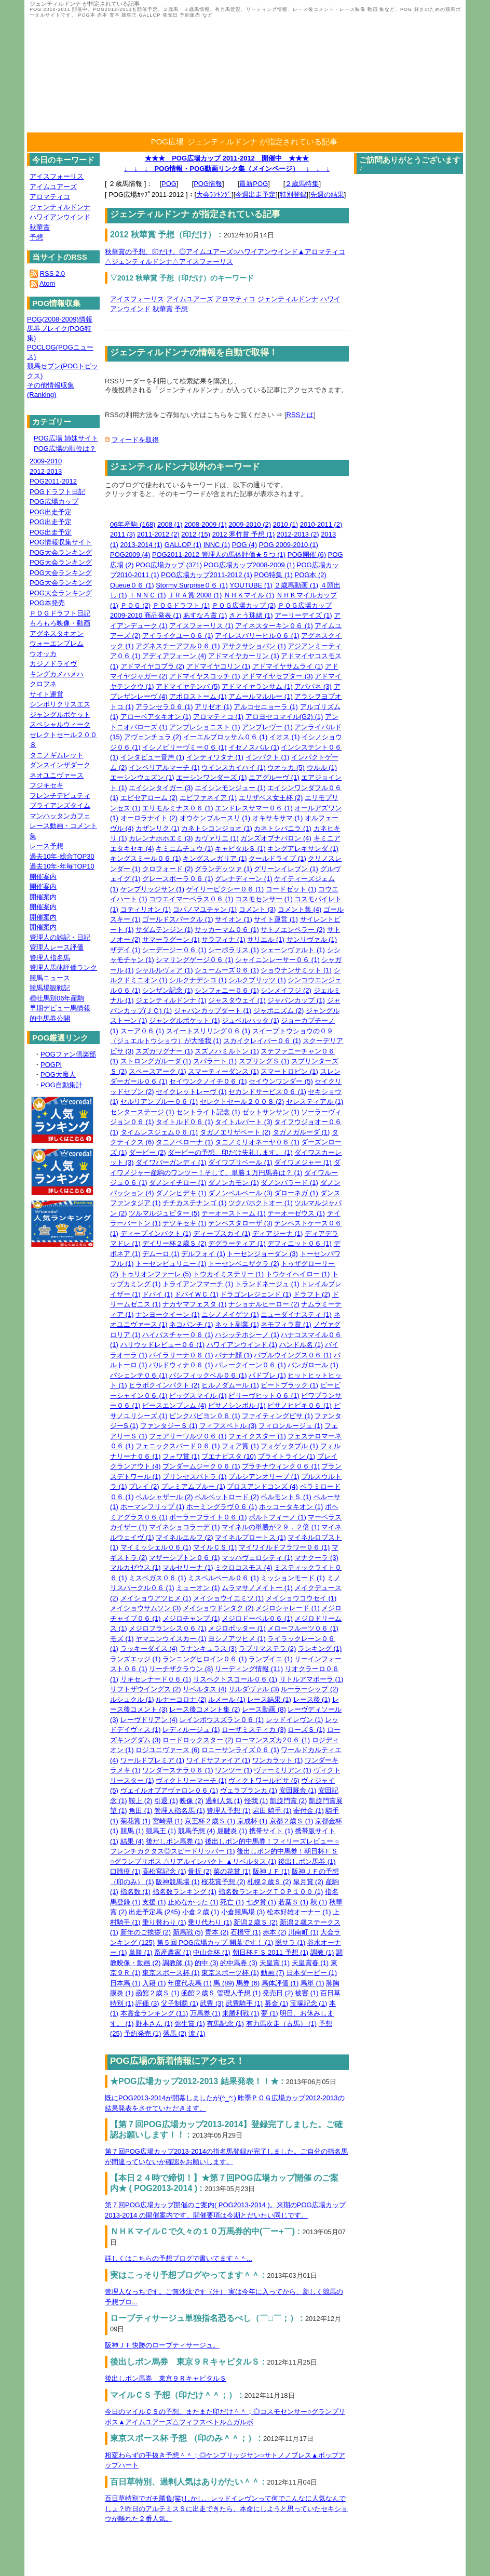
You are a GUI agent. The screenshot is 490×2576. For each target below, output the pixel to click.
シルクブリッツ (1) (257, 980)
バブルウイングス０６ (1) (293, 1355)
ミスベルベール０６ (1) (223, 1578)
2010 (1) (285, 524)
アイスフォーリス (137, 299)
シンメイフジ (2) (286, 990)
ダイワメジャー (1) (303, 1162)
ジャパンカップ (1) (296, 1000)
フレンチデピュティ (60, 795)
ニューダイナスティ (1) (296, 1314)
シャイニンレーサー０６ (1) (277, 960)
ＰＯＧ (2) (135, 605)
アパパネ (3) (313, 686)
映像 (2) (191, 1801)
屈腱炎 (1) (232, 1831)
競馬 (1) (132, 1831)
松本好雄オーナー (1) (299, 1912)
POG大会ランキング (61, 552)
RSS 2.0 (52, 273)
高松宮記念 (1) (164, 1871)
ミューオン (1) (198, 1588)
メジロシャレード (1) (287, 1608)
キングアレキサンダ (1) (302, 848)
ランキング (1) (320, 1648)
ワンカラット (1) (277, 1760)
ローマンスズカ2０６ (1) (272, 1740)
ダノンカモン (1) (233, 1182)
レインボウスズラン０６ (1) (222, 1720)
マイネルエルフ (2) (184, 1537)
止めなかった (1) (193, 1902)
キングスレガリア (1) (215, 858)
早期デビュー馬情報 (60, 1008)
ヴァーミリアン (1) (282, 1770)
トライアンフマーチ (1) (198, 1284)
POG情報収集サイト (61, 542)
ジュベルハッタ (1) (250, 1020)
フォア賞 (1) (240, 1446)
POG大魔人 (58, 1074)
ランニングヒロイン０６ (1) (204, 1659)
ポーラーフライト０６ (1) (208, 1517)
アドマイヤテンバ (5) (188, 686)
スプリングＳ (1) (264, 1061)
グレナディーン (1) (244, 879)
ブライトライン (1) (287, 1456)
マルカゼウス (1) (135, 1567)
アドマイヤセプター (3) (277, 676)
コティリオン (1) (145, 909)
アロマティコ (235, 299)
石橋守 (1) (245, 1932)
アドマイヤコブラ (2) (152, 666)
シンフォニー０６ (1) (227, 990)
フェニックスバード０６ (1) (177, 1446)
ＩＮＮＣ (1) (147, 595)
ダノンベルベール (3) (240, 1193)
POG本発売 (47, 603)
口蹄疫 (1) (125, 1871)
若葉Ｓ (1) (293, 1902)
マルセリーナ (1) (187, 1567)
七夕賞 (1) (261, 1902)
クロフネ (43, 684)
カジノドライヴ (53, 664)
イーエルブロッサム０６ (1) (225, 737)
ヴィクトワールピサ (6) (264, 1780)
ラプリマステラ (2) (267, 1648)
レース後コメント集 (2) (204, 1709)
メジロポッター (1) (237, 1628)
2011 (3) (122, 534)
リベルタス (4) (205, 1689)
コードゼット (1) (291, 889)
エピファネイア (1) (208, 798)
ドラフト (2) (312, 1294)
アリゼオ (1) (213, 707)
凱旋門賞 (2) (288, 1801)
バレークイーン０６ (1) (250, 1365)
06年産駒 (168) (132, 524)
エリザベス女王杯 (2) (271, 798)
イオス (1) (284, 737)
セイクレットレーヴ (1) (191, 1092)
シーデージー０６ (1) (174, 950)
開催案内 (43, 876)
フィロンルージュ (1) (290, 1426)
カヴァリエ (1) (217, 838)
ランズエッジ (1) (135, 1659)
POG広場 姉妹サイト (66, 438)
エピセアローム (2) (149, 798)
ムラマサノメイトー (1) (257, 1588)
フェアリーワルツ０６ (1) (188, 1436)
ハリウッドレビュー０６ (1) (162, 1345)
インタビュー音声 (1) (152, 757)
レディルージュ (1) (191, 1729)
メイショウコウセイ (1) (301, 1598)
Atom (47, 283)
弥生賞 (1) (189, 2023)
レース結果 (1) (269, 1699)
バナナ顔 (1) (233, 1355)
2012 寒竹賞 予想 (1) (243, 534)
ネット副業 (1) (237, 1324)
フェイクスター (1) (257, 1436)
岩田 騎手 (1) (272, 1810)
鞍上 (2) (141, 1801)
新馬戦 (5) (188, 1932)
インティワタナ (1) (215, 757)
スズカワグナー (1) (164, 1051)
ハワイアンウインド (60, 217)
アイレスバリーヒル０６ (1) (257, 635)
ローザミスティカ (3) (254, 1729)
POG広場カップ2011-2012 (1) (206, 575)
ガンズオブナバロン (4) (275, 838)
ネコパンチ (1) (191, 1324)
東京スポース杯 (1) (171, 1973)
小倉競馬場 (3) (243, 1912)
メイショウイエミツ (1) (228, 1598)
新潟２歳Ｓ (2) (256, 1922)
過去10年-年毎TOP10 (62, 866)
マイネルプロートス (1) (250, 1537)
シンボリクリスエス (60, 704)
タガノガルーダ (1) (301, 1132)
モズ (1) (122, 1639)
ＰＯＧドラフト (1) (181, 605)
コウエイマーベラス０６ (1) (191, 899)
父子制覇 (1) (179, 2003)
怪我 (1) (256, 1801)
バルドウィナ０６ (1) (181, 1365)
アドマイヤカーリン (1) (243, 656)
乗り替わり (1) (164, 1922)
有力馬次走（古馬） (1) (281, 2023)
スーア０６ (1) (142, 1031)
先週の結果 (327, 194)
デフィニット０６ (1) (299, 1243)
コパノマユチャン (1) (205, 909)
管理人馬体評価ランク (63, 967)
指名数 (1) (135, 1892)
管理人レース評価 (57, 947)
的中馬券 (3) (238, 1963)
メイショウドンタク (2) (218, 1608)
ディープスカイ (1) (222, 1233)
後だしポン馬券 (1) (174, 1841)
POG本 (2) (310, 575)
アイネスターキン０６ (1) (274, 626)
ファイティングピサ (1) (277, 1416)
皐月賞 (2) (308, 1882)
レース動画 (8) (264, 1709)
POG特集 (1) (273, 575)
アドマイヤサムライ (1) (287, 666)
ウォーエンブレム (57, 643)
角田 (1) (141, 1810)
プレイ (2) (144, 1486)
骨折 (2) (200, 1871)
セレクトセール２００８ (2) (242, 1101)
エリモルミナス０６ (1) (177, 808)
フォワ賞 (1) (181, 1456)
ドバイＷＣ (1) (196, 1294)
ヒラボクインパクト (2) (164, 1385)
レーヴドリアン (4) (149, 1720)
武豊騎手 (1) (244, 2003)
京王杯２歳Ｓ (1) (210, 1821)
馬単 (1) (312, 1983)
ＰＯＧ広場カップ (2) (244, 605)
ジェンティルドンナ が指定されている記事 (262, 141)
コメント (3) (257, 909)
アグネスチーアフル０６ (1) (177, 646)
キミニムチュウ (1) (184, 848)
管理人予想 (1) (229, 1810)
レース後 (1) (312, 1699)
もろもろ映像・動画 (60, 623)
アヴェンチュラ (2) (153, 737)
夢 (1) (269, 2013)
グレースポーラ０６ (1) (177, 879)
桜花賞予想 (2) (223, 1882)
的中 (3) (207, 1963)
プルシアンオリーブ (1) (264, 1476)
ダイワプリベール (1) (240, 1162)
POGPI (51, 1065)
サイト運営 (46, 694)
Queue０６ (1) (132, 585)
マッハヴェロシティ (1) (257, 1557)
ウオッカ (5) (286, 767)
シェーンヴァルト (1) (293, 950)
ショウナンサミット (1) (296, 970)
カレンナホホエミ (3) (161, 838)
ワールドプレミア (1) (152, 1760)
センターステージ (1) (142, 1112)
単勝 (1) (141, 1952)
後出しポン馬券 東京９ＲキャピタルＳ (165, 2378)
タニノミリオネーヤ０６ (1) (257, 1142)
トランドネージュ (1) (267, 1284)
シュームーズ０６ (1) (227, 970)
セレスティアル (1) (315, 1101)
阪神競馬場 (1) (178, 1882)
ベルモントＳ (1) (286, 1497)
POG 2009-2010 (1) (288, 545)
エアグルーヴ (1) (274, 777)
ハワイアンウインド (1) (242, 1345)
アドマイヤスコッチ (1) (204, 676)
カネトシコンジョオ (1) (216, 828)
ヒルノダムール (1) (230, 1385)
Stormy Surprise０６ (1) (192, 585)
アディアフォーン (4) (174, 656)
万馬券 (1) (205, 2013)
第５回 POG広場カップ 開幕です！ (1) (215, 1942)
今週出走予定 (255, 194)
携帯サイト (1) (271, 1831)
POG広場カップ (54, 501)
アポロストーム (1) (198, 696)
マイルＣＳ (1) (215, 1547)
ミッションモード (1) (293, 1578)
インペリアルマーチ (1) (164, 767)
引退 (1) (166, 1801)
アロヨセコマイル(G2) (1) (284, 716)
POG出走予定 (51, 512)
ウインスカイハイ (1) (233, 767)
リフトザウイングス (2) (145, 1689)
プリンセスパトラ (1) (194, 1476)
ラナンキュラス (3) (208, 1648)
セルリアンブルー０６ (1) (159, 1101)
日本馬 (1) (125, 1983)
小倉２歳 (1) (201, 1912)
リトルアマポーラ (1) (311, 1679)
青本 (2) (217, 1932)
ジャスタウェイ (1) (237, 1000)
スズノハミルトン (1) (227, 1051)
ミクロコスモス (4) (244, 1567)
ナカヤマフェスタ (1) (194, 1304)
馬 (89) (223, 1983)
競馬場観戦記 (50, 988)
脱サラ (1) (290, 1942)
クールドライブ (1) (277, 858)
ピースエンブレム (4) (174, 1405)
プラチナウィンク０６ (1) (281, 1466)
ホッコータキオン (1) (291, 1507)
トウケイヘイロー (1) (298, 1274)
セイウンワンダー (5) (281, 1081)
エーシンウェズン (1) (142, 777)
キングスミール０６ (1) (145, 858)
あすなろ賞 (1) (205, 615)
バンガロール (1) (313, 1365)
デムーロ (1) (161, 1254)
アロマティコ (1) (218, 716)
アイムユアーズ (189, 299)
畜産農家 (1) (173, 1952)
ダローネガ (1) (296, 1193)
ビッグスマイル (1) (198, 1395)
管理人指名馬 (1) (179, 1810)
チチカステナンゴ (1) (194, 1203)
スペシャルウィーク (60, 724)
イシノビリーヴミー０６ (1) (184, 747)
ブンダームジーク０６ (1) (201, 1466)
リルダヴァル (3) (253, 1689)
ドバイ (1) (157, 1294)
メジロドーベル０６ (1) (257, 1618)
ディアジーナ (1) (277, 1233)
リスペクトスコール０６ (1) (235, 1679)
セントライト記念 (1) (208, 1112)
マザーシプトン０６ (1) (184, 1557)
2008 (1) (169, 524)
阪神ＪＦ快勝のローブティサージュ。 (162, 2345)
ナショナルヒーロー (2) (264, 1304)
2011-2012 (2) (158, 534)
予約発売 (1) (142, 2033)
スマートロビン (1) (289, 1071)
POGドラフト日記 (57, 492)
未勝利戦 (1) (241, 2013)
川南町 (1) (303, 1932)
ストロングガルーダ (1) (156, 1061)
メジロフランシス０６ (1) (168, 1628)
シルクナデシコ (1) (198, 980)
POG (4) (244, 545)
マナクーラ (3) (316, 1557)
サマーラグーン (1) (171, 939)
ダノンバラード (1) (289, 1182)
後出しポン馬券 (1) (307, 1861)
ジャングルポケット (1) (184, 1020)
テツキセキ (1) (184, 1223)
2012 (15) (195, 534)
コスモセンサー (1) (264, 899)
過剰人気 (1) (224, 1801)
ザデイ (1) (125, 950)
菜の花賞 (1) (232, 1871)
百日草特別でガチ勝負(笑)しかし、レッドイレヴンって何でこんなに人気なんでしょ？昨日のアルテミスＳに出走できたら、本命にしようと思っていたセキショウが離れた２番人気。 (226, 2508)
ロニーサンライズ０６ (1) (240, 1750)
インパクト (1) (268, 757)
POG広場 (167, 141)
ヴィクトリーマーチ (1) (191, 1780)
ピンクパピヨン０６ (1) (204, 1416)
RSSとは (300, 415)
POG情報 (208, 184)
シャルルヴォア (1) (164, 970)
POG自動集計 (61, 1085)
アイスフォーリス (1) (201, 626)
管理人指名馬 (50, 958)
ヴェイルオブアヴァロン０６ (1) (169, 1790)
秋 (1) (319, 1902)
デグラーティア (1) (237, 1243)
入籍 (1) (154, 1983)
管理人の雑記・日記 (60, 937)
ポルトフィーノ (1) (277, 1517)
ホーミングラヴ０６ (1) (221, 1507)
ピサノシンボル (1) (237, 1405)
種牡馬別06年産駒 (57, 998)
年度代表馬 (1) (190, 1983)
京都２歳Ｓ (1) (291, 1821)
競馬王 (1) (161, 1831)
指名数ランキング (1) (185, 1892)
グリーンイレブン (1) (286, 869)
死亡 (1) (232, 1902)
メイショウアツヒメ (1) (156, 1598)
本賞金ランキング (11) (154, 2013)
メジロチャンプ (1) (191, 1618)
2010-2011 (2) (321, 524)
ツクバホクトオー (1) (260, 1203)
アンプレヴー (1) (267, 727)
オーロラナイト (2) (149, 818)
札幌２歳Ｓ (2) (269, 1882)
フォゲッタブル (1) (289, 1446)
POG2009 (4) (130, 554)
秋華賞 (163, 309)
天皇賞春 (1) (310, 1963)
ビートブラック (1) (289, 1385)
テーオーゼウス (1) (296, 1213)
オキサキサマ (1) (277, 818)
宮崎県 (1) (168, 1821)
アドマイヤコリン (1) (218, 666)
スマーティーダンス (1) (223, 1071)
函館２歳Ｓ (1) (157, 1993)
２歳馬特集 (302, 184)
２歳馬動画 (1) (296, 585)
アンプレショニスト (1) (204, 727)
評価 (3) (147, 2003)
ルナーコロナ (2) (181, 1699)
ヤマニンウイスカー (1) (171, 1639)
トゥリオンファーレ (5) (156, 1274)
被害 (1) (307, 1993)
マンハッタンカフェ (60, 816)
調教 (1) (322, 1952)
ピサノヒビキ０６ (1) (299, 1405)
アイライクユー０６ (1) (177, 635)
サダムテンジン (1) (164, 929)
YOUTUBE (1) (251, 585)
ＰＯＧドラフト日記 (60, 613)
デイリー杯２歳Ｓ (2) (174, 1243)
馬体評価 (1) (280, 1983)
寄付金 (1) (308, 1810)
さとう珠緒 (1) (251, 615)
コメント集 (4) (300, 909)
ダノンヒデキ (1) (181, 1193)
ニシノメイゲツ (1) (230, 1314)
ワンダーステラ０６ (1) (177, 1770)
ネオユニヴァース (57, 775)
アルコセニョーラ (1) (266, 707)
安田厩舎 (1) (298, 1790)
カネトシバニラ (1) (282, 828)
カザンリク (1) (157, 828)
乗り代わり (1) (210, 1922)
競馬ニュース (50, 978)
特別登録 (293, 194)
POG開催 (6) (307, 554)
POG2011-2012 (53, 481)
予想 (181, 309)
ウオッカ (43, 654)
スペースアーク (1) (157, 1071)
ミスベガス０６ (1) (157, 1578)
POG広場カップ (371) (168, 565)
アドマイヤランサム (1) (257, 686)
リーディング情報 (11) (249, 1669)
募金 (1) (277, 2003)
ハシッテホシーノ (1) (247, 1335)
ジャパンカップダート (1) (213, 1011)
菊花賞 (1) (135, 1821)
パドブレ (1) (267, 1375)
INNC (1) (216, 545)
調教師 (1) (177, 1963)
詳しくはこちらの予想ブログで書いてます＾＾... (178, 2258)
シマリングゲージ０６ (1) (195, 960)
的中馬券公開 (50, 1018)
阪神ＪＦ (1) (271, 1871)
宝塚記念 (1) (309, 2003)
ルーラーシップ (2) (309, 1689)
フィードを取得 (135, 440)
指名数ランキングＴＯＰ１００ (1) (271, 1892)
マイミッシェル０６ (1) (156, 1547)
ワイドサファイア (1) (218, 1760)
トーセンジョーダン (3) (262, 1254)
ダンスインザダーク (60, 765)
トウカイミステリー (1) (228, 1274)
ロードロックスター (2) (198, 1740)
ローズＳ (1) (306, 1729)
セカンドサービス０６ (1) (267, 1092)
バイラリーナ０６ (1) (181, 1355)
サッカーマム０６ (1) (227, 929)
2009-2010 (46, 461)
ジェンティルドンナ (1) (171, 1000)
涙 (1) (197, 2033)
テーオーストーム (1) (233, 1213)
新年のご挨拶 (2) (145, 1932)
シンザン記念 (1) (167, 990)
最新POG (253, 184)
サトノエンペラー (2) (293, 929)
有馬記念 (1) (225, 2023)
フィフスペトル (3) (228, 1426)
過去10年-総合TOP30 (62, 856)
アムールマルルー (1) (260, 696)
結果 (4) (132, 1841)
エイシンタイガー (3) (161, 788)
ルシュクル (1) (132, 1699)
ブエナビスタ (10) (228, 1456)
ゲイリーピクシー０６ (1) (225, 889)
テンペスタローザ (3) (240, 1223)
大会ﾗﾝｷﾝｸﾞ (214, 194)
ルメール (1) (227, 1699)
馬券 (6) (248, 1983)
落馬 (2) (175, 2033)
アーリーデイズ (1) (303, 615)
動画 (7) (272, 1973)
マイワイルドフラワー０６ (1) (284, 1547)
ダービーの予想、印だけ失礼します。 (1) (230, 1152)
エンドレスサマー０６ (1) (254, 808)
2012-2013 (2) (298, 534)
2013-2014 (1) (141, 545)
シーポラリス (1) (233, 950)
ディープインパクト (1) (156, 1233)
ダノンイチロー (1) (178, 1182)
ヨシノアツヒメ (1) (237, 1639)
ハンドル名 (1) (301, 1345)
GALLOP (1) (183, 545)
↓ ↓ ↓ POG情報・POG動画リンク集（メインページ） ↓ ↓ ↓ (227, 168)
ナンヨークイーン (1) (167, 1314)
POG (168, 184)
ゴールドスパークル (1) (177, 919)
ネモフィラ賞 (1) (286, 1324)
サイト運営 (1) (276, 919)
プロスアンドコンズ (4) (262, 1486)
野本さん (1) (154, 2023)
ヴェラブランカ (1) (249, 1790)
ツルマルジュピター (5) (164, 1213)
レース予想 (46, 846)
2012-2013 (46, 471)
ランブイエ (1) (271, 1659)
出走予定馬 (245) (154, 1912)
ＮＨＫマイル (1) (249, 595)
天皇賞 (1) (275, 1963)
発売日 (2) (278, 1993)
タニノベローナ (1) (184, 1142)
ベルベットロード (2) (227, 1497)
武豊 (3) (212, 2003)
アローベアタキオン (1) (156, 716)
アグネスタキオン (57, 633)
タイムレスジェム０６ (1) (159, 1132)
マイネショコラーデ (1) (184, 1527)
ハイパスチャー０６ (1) (177, 1335)
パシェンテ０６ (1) (139, 1375)
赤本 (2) (275, 1932)
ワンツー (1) (233, 1770)
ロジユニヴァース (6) (167, 1750)
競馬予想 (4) (196, 1831)
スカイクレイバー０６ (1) (262, 1041)
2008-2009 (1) (205, 524)
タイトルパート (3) (244, 1122)
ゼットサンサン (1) (271, 1112)
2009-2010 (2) (249, 524)
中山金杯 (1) (211, 1952)
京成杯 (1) (252, 1821)
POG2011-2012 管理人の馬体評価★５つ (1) (218, 554)
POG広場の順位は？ (65, 448)
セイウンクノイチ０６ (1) (208, 1081)
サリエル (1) (265, 939)
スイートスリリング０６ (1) (208, 1031)
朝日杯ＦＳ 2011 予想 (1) (271, 1952)
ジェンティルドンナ (287, 299)
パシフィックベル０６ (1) (208, 1375)
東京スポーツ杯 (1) (230, 1973)
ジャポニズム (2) (278, 1011)
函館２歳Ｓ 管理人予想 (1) (221, 1993)
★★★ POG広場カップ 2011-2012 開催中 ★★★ (227, 158)
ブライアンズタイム (60, 805)
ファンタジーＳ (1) (169, 1426)
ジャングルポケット (60, 714)
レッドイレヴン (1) (294, 1720)
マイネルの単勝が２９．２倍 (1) (271, 1527)
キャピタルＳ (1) (240, 848)
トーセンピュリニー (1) (171, 1263)
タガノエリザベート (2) (235, 1132)
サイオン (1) (233, 919)
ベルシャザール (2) (164, 1497)
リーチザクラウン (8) (181, 1669)
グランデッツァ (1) (223, 869)
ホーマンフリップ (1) (152, 1507)
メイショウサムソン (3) (145, 1608)
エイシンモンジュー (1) (230, 788)
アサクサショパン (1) (254, 646)
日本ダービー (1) (312, 1973)
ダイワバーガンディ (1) (171, 1162)
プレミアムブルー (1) (193, 1486)
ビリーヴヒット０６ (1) (264, 1395)
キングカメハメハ (57, 674)
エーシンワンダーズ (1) (211, 777)
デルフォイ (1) (203, 1254)
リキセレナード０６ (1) (156, 1679)
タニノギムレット (57, 755)
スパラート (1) (215, 1061)
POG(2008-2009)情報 (59, 319)
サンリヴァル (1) (312, 939)
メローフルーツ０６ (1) (302, 1628)
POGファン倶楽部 (68, 1054)
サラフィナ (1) (223, 939)
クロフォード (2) (167, 869)
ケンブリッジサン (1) (152, 889)
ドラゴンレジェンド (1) (255, 1294)
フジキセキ (46, 785)
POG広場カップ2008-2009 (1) (249, 565)
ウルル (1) (322, 767)
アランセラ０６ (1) (164, 707)
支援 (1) (154, 1902)
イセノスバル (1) (253, 747)
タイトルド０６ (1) (184, 1122)
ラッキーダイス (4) (149, 1648)
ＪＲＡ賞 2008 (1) (195, 595)
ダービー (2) (147, 1152)
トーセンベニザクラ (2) (243, 1263)
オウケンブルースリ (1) (215, 818)
